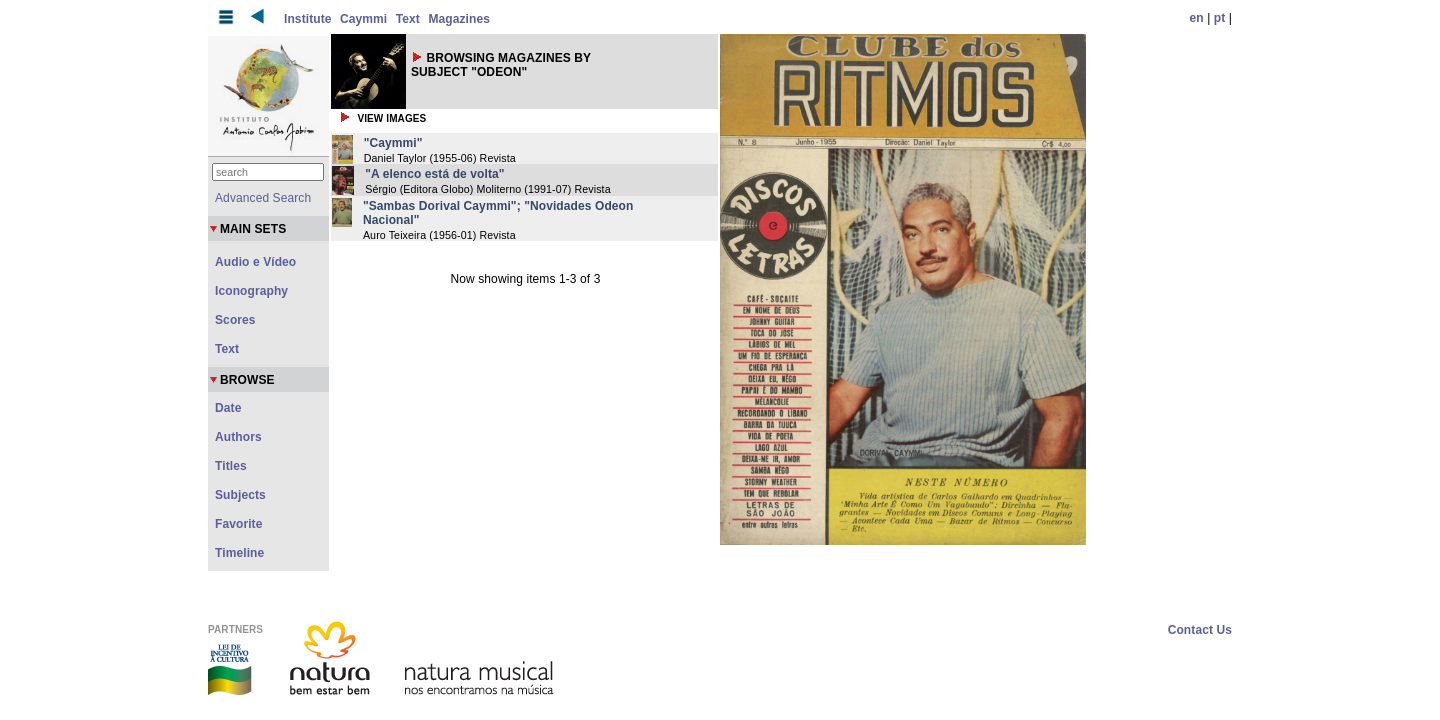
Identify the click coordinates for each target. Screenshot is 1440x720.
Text (408, 19)
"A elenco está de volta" (434, 174)
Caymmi (363, 19)
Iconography (251, 291)
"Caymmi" (393, 143)
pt (1220, 18)
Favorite (238, 524)
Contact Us (1200, 630)
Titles (231, 466)
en (1197, 18)
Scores (235, 320)
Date (228, 408)
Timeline (239, 553)
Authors (238, 437)
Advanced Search (263, 198)
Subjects (240, 495)
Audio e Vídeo (255, 262)
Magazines (459, 19)
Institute (308, 19)
